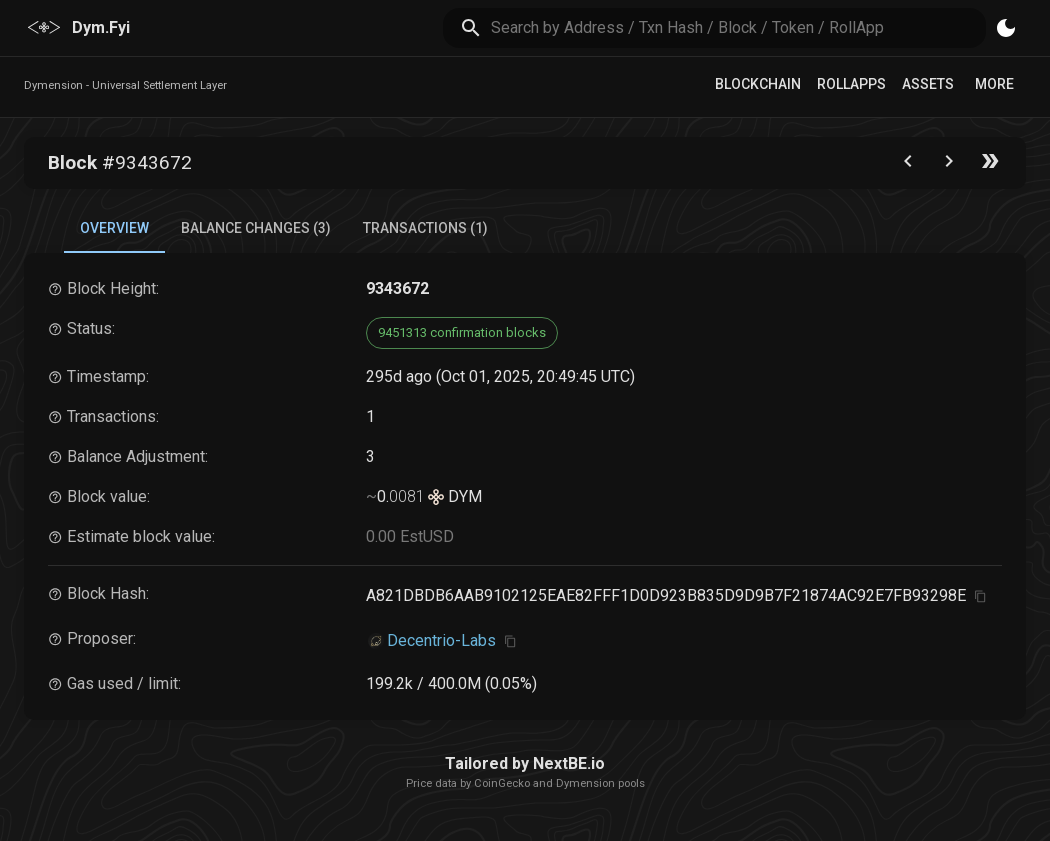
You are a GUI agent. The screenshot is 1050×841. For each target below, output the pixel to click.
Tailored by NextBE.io (525, 763)
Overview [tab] (114, 228)
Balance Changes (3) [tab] (256, 228)
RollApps (851, 84)
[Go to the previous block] (908, 165)
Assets (928, 84)
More (994, 84)
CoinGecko (502, 783)
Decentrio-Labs (441, 640)
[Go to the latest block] (990, 165)
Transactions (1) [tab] (425, 228)
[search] (739, 27)
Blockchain (758, 84)
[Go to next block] (949, 165)
